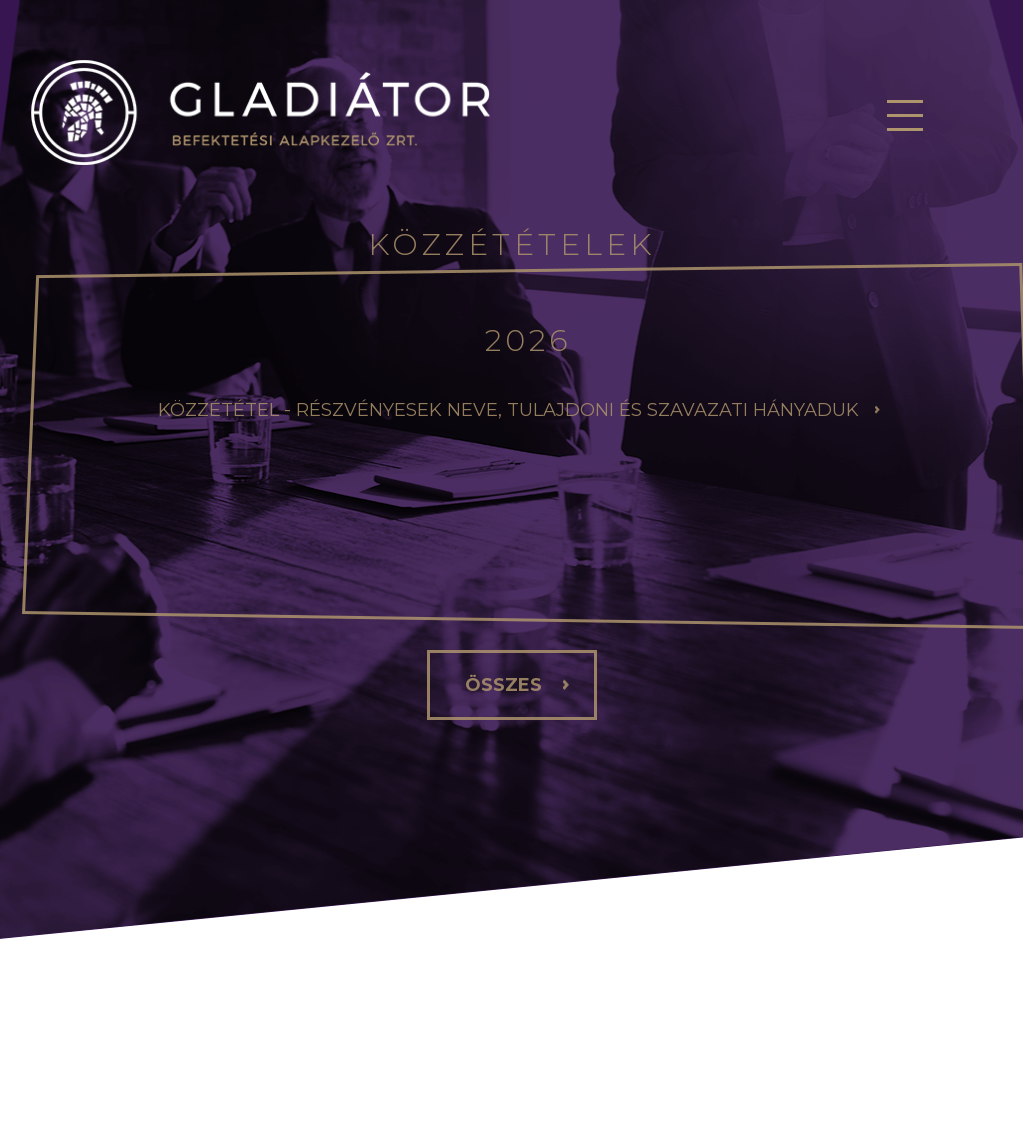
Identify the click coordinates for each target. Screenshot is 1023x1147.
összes (503, 685)
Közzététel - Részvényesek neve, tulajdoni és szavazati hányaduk (508, 410)
